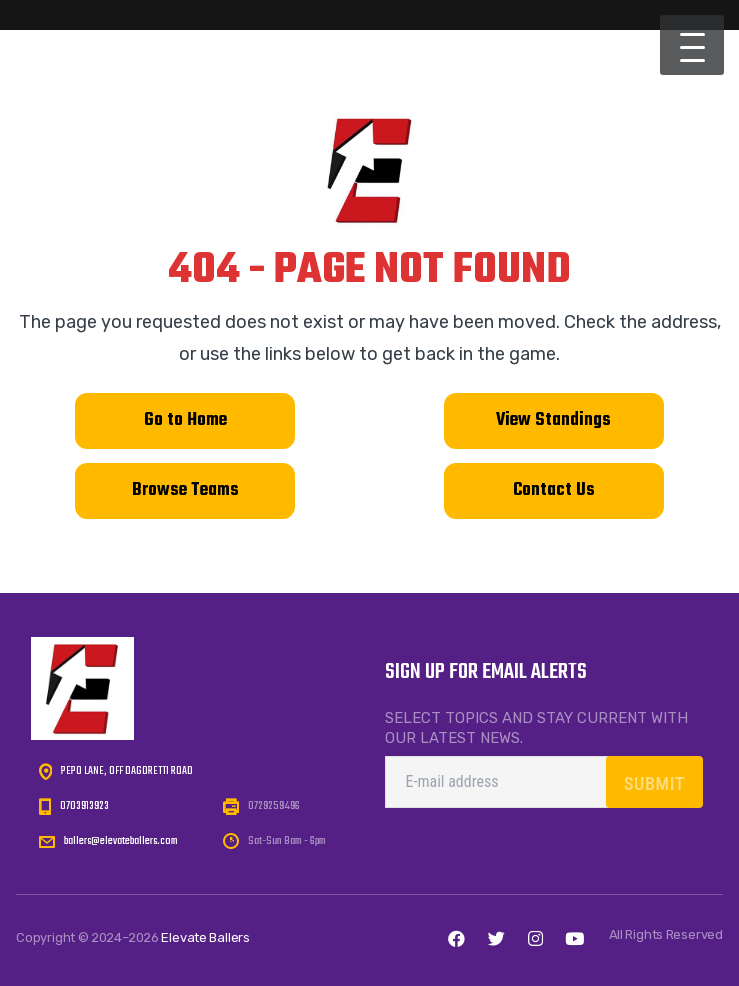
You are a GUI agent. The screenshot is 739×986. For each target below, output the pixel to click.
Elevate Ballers (205, 937)
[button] (692, 45)
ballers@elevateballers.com (121, 841)
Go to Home (185, 420)
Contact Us (554, 490)
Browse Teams (185, 490)
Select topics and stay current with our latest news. (536, 728)
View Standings (553, 420)
